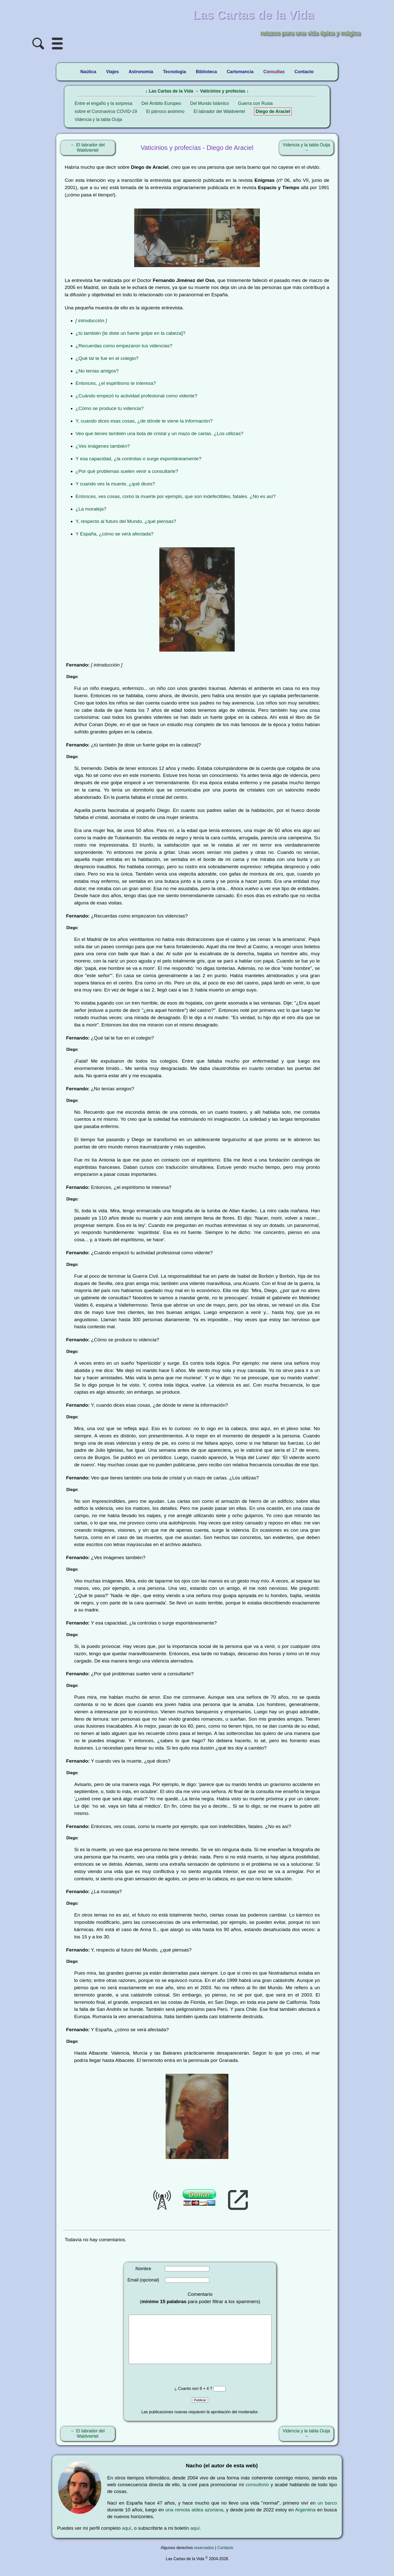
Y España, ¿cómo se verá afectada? (114, 533)
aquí (126, 2538)
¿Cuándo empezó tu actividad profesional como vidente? (136, 395)
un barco (327, 2513)
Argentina (305, 2519)
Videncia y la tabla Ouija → (306, 147)
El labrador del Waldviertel (219, 111)
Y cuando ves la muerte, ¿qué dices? (115, 483)
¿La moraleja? (90, 509)
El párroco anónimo (165, 111)
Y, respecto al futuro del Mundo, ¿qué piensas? (125, 521)
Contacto (225, 2558)
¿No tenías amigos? (97, 370)
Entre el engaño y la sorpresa (103, 103)
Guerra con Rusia (255, 103)
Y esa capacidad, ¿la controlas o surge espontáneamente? (138, 458)
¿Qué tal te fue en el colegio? (106, 358)
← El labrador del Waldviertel (88, 147)
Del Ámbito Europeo (161, 103)
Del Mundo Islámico (209, 103)
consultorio (257, 2494)
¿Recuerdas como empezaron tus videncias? (123, 345)
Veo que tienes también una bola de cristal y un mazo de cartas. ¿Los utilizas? (159, 433)
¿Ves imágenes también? (102, 446)
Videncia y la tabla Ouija (98, 119)
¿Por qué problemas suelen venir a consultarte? (126, 471)
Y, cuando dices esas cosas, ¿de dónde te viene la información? (144, 421)
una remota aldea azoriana (194, 2519)
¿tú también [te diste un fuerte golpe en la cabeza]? (130, 333)
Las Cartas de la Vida (171, 91)
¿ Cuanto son (187, 2398)
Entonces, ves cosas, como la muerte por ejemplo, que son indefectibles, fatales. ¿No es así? (175, 496)
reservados (204, 2558)
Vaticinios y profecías (222, 91)
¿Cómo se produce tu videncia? (109, 408)
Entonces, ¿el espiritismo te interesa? (115, 383)
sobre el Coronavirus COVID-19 (106, 111)
